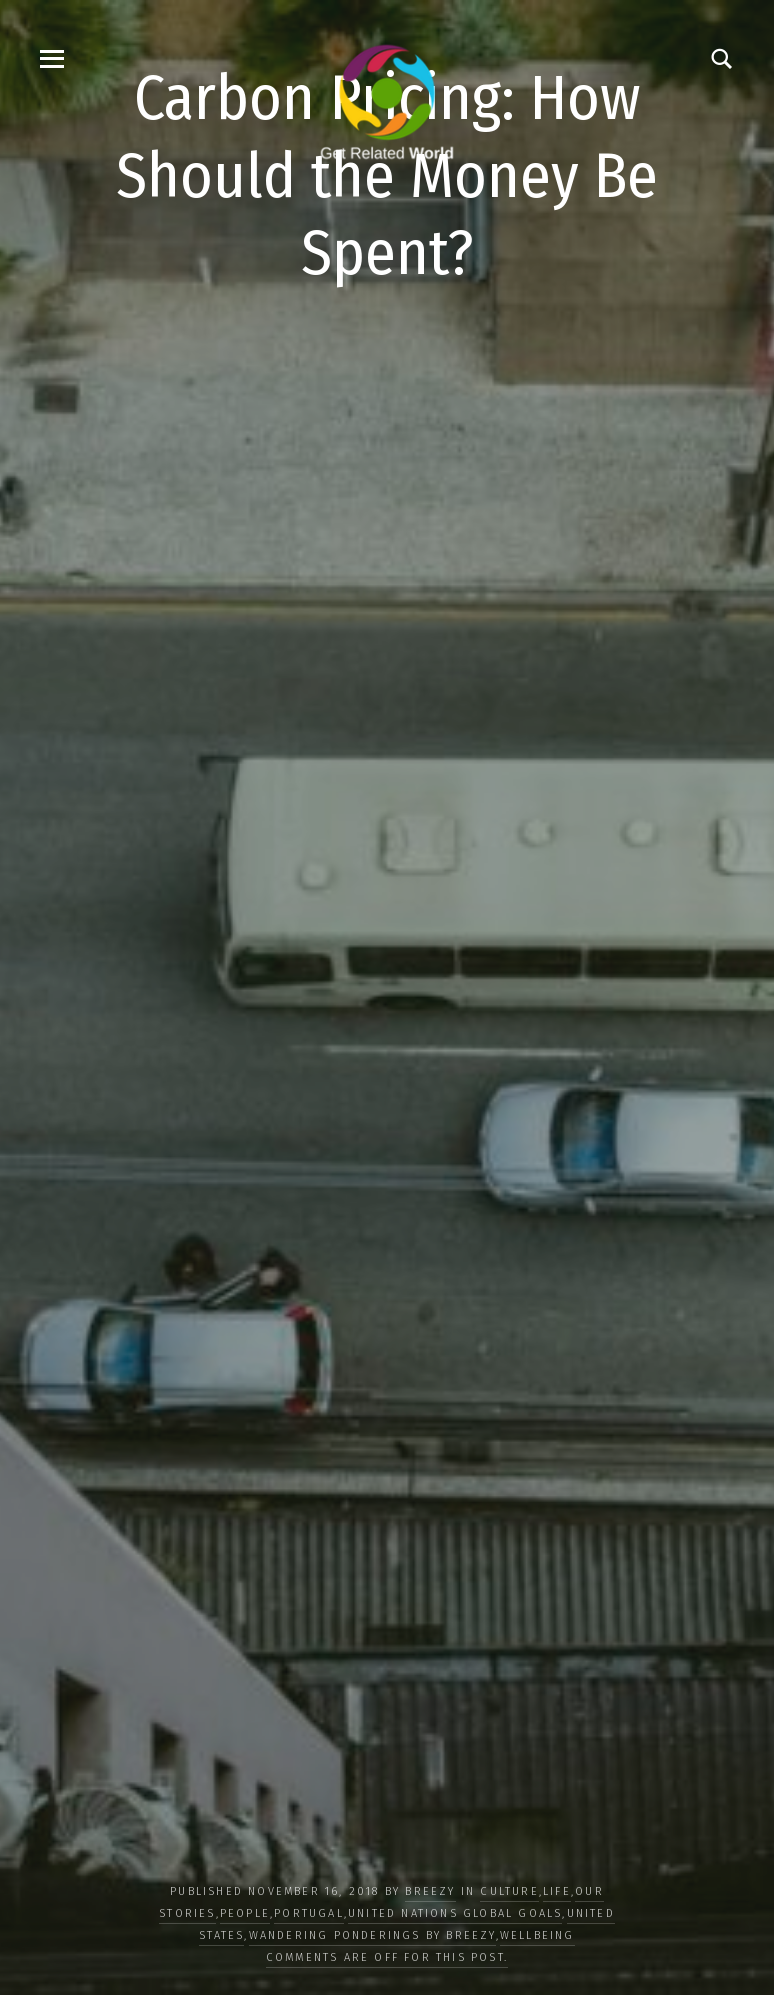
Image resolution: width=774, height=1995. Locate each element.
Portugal (309, 1913)
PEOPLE (245, 1913)
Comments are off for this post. (387, 1957)
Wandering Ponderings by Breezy (372, 1935)
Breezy (430, 1891)
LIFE (557, 1891)
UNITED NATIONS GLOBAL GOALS (455, 1913)
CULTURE (509, 1891)
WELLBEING (537, 1935)
